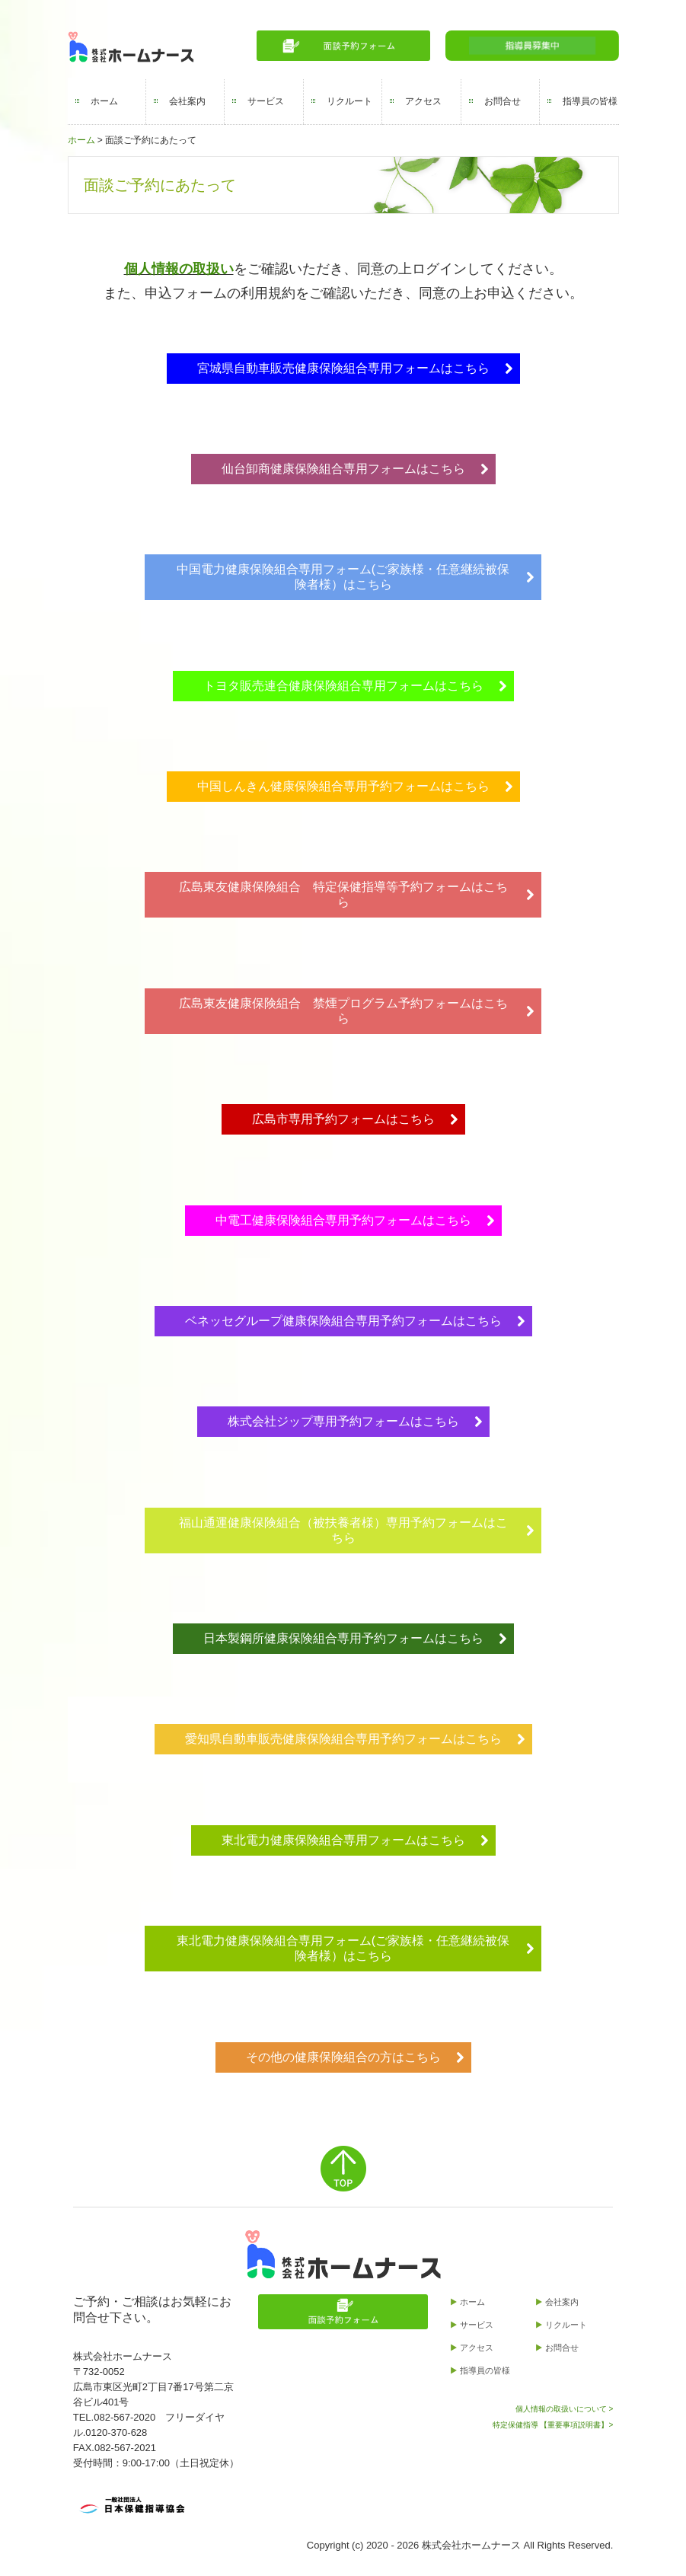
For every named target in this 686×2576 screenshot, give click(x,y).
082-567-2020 (124, 2417)
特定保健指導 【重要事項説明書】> (553, 2425)
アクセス (423, 101)
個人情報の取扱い (179, 268)
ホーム (104, 101)
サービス (265, 101)
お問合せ (502, 101)
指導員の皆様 (590, 101)
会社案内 (187, 101)
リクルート (349, 101)
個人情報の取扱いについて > (564, 2409)
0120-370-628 (116, 2432)
